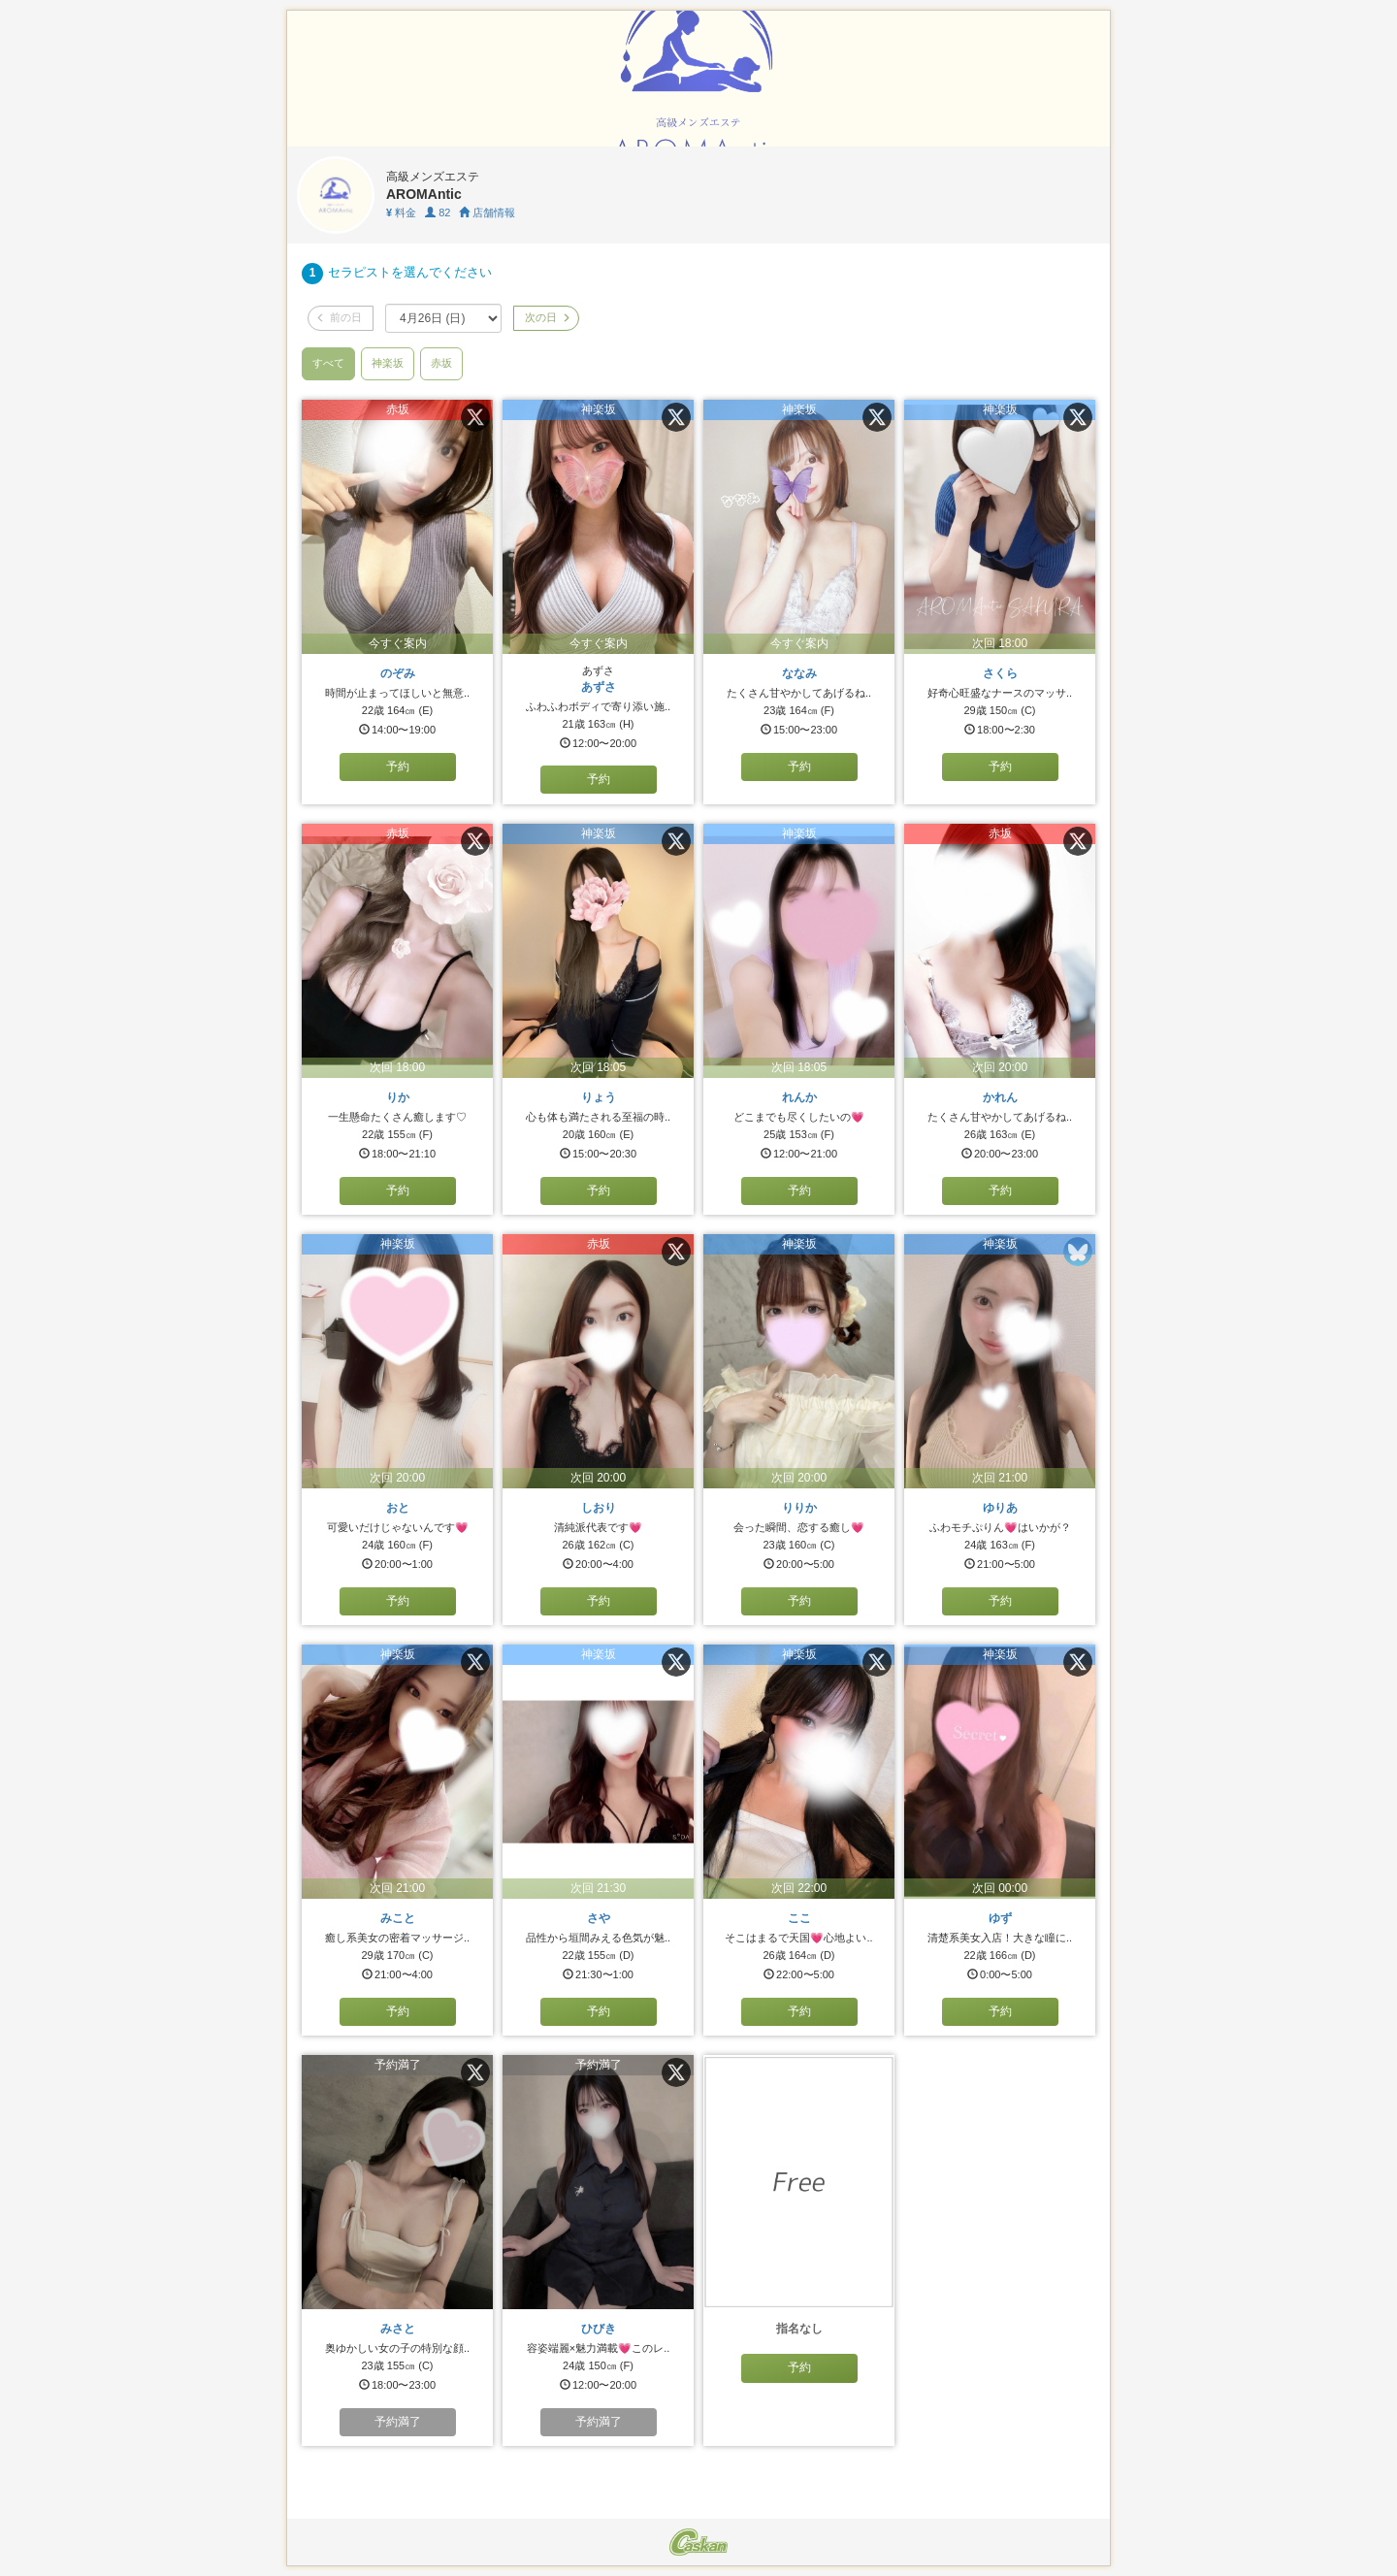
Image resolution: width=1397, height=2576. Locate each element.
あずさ (598, 687)
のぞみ (397, 673)
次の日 (546, 317)
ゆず (1000, 1918)
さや (598, 1918)
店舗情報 (487, 212)
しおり (598, 1508)
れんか (799, 1097)
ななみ (799, 673)
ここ (799, 1918)
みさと (397, 2328)
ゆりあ (1000, 1508)
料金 (401, 212)
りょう (598, 1097)
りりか (799, 1508)
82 (437, 212)
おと (397, 1508)
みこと (397, 1918)
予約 (397, 766)
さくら (1000, 673)
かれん (1000, 1097)
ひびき (598, 2328)
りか (397, 1097)
